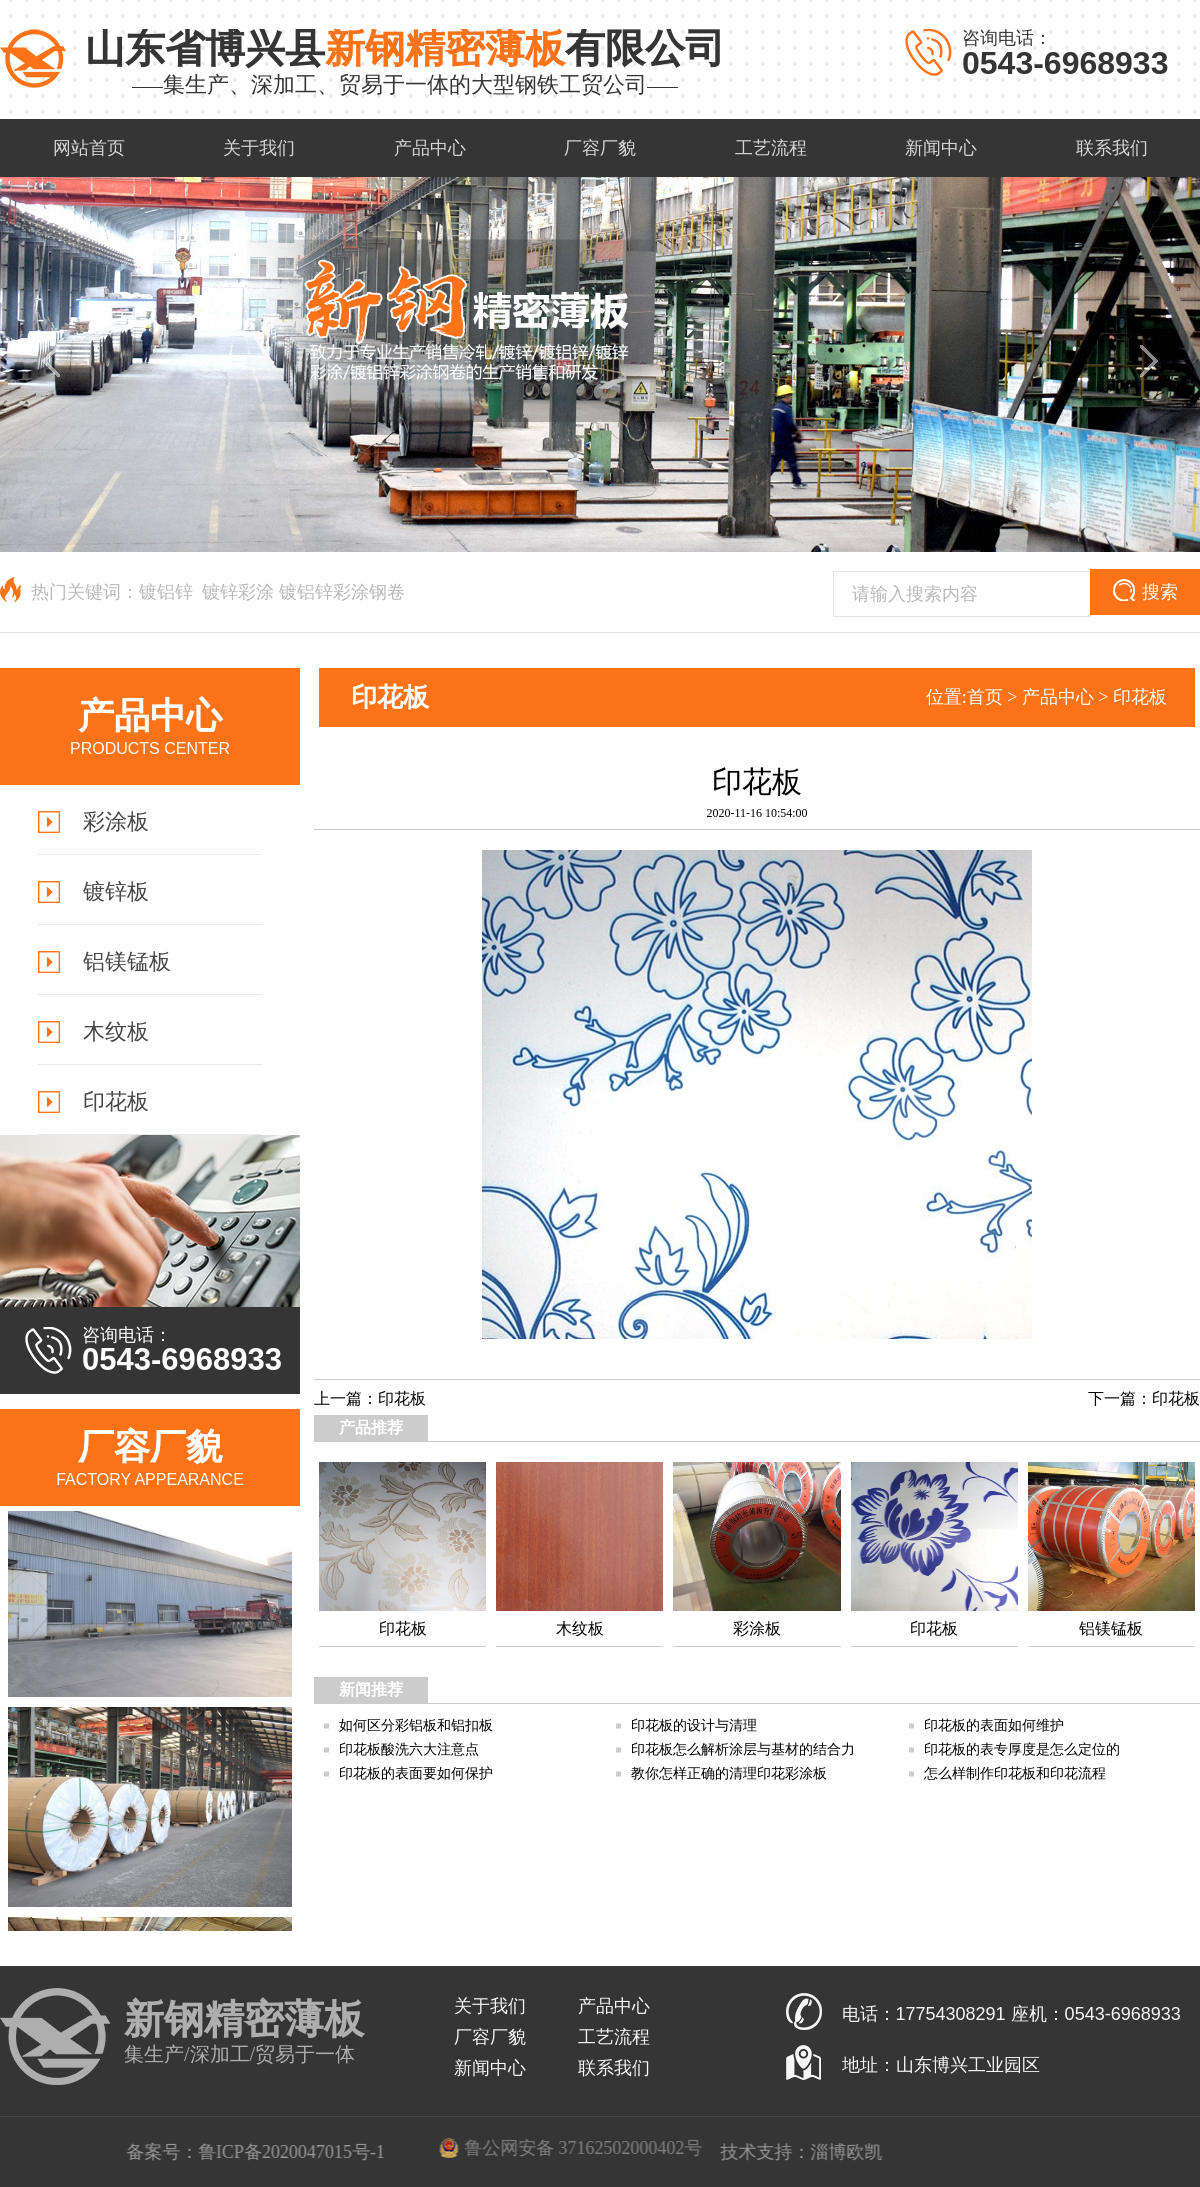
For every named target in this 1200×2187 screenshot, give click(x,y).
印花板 (1140, 697)
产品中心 (1058, 697)
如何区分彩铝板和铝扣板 (416, 1725)
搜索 (1145, 590)
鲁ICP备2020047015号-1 (612, 2152)
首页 (985, 697)
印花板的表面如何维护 (994, 1725)
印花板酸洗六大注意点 (409, 1749)
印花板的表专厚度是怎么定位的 (1022, 1749)
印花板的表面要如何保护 (416, 1773)
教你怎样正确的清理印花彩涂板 (729, 1773)
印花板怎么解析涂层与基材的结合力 (743, 1749)
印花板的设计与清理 (694, 1725)
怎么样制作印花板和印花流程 (1015, 1773)
